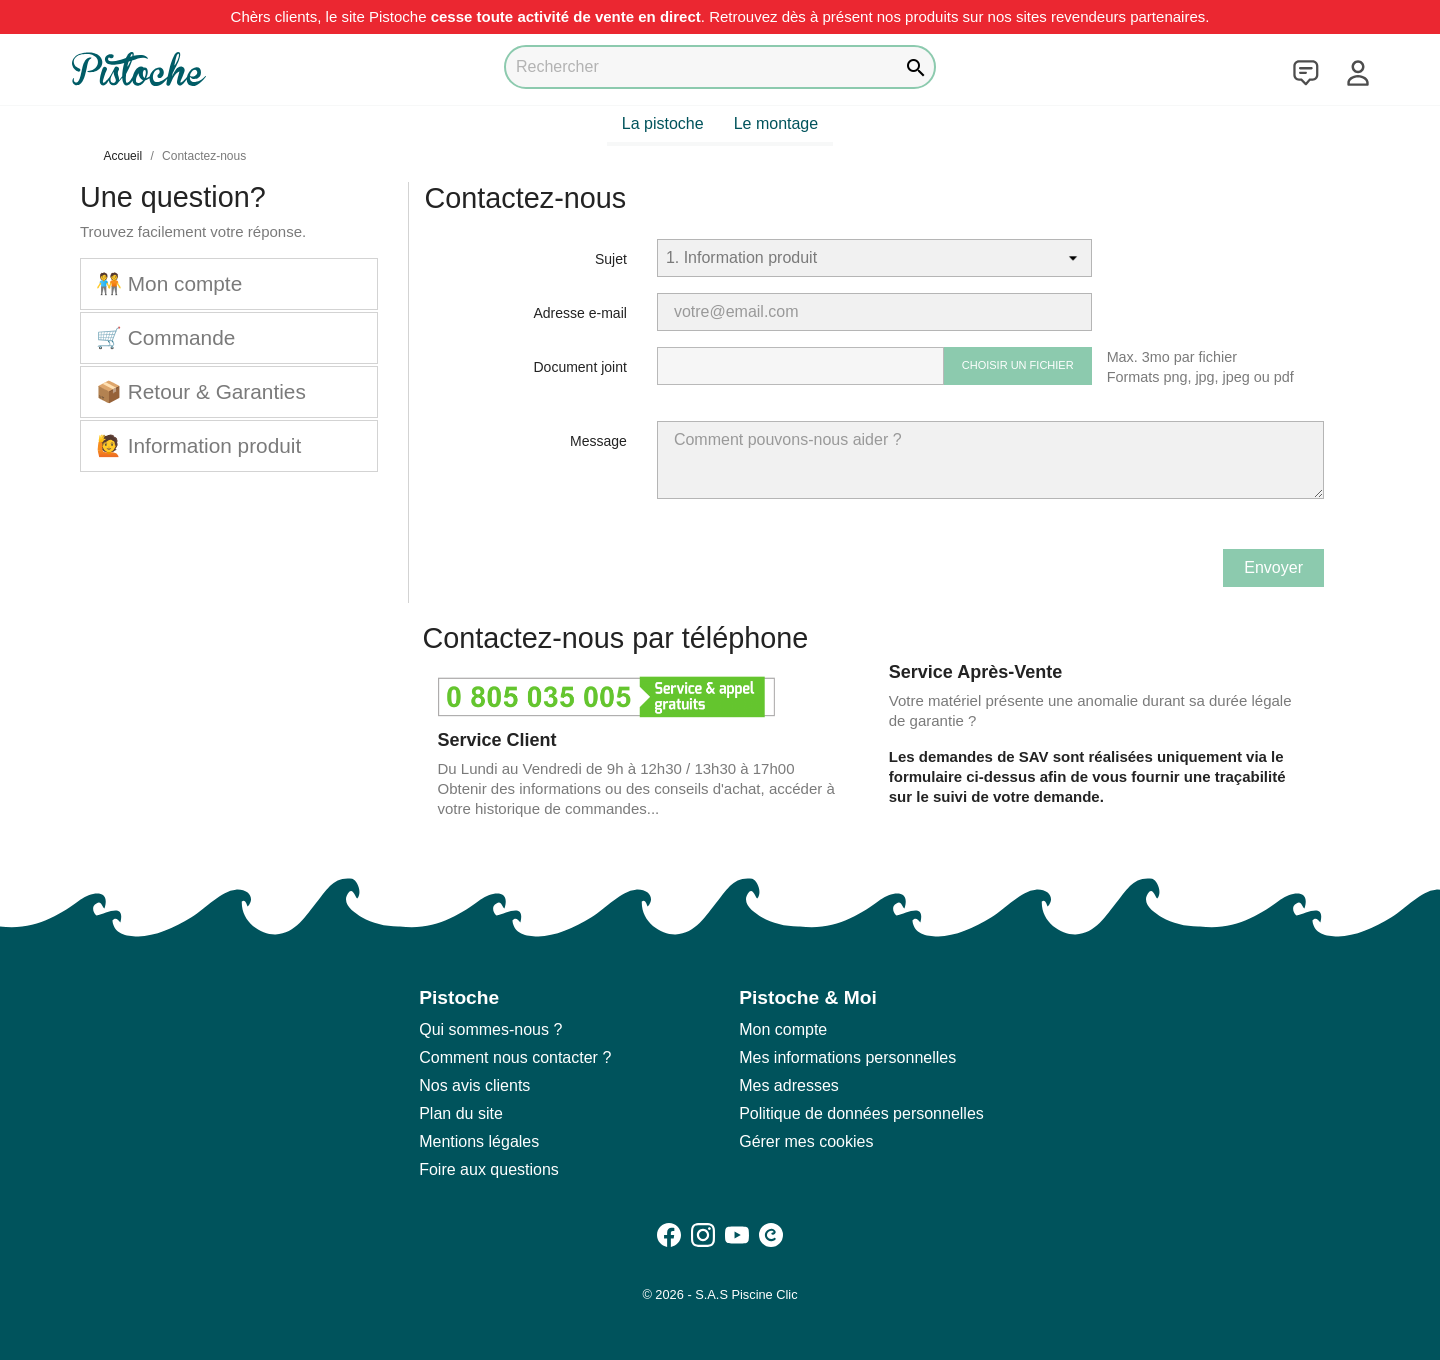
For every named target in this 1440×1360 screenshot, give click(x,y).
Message (598, 441)
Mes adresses (789, 1085)
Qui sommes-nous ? (490, 1029)
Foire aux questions (489, 1169)
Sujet (611, 259)
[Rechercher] (720, 67)
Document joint (579, 367)
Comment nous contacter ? (515, 1057)
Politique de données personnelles (861, 1113)
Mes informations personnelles (847, 1057)
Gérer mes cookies (806, 1141)
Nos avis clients (474, 1085)
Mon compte (783, 1029)
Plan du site (461, 1113)
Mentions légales (479, 1141)
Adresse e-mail (580, 313)
